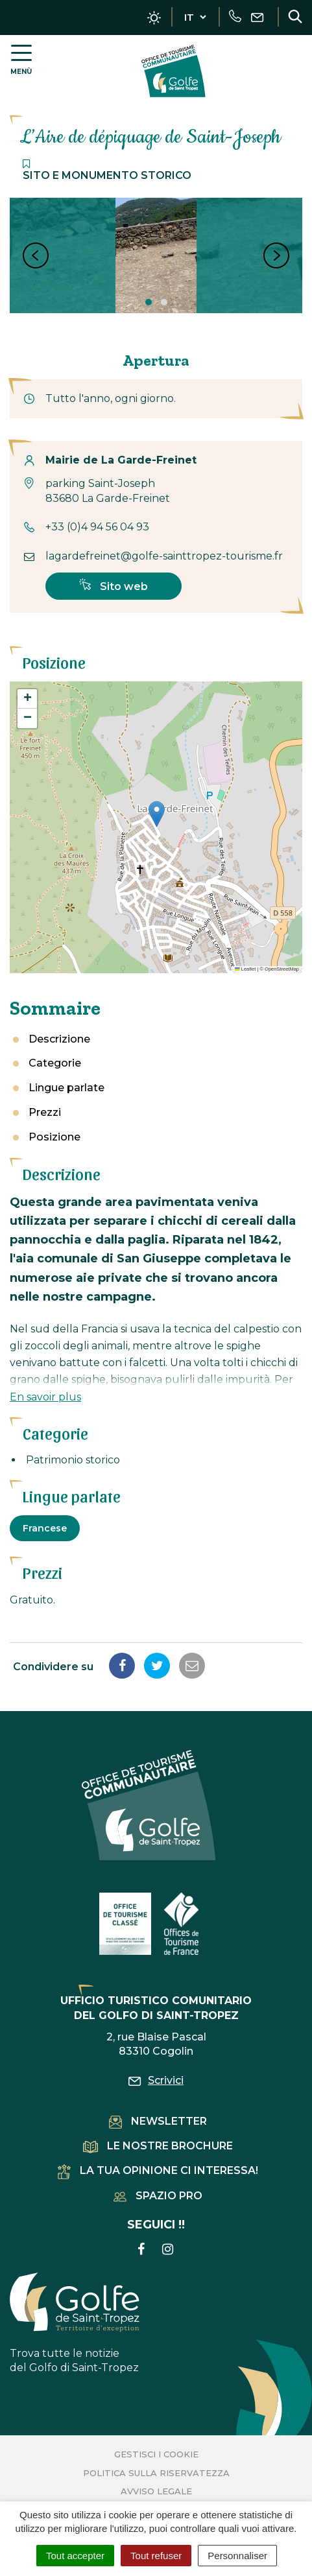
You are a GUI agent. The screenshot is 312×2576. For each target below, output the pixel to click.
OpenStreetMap (282, 969)
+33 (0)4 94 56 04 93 (97, 527)
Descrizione (59, 1039)
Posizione (54, 1137)
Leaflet (245, 969)
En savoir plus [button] (45, 1397)
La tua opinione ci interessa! (158, 2170)
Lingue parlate (66, 1087)
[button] (157, 814)
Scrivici (156, 2080)
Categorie (55, 1063)
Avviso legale (156, 2491)
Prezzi (45, 1112)
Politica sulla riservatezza (156, 2473)
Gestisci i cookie (156, 2454)
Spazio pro (158, 2196)
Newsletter (158, 2121)
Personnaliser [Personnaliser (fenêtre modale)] (237, 2555)
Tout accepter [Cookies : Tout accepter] (75, 2555)
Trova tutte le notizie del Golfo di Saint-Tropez (74, 2323)
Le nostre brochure (158, 2146)
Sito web (113, 585)
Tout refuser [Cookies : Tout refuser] (156, 2555)
